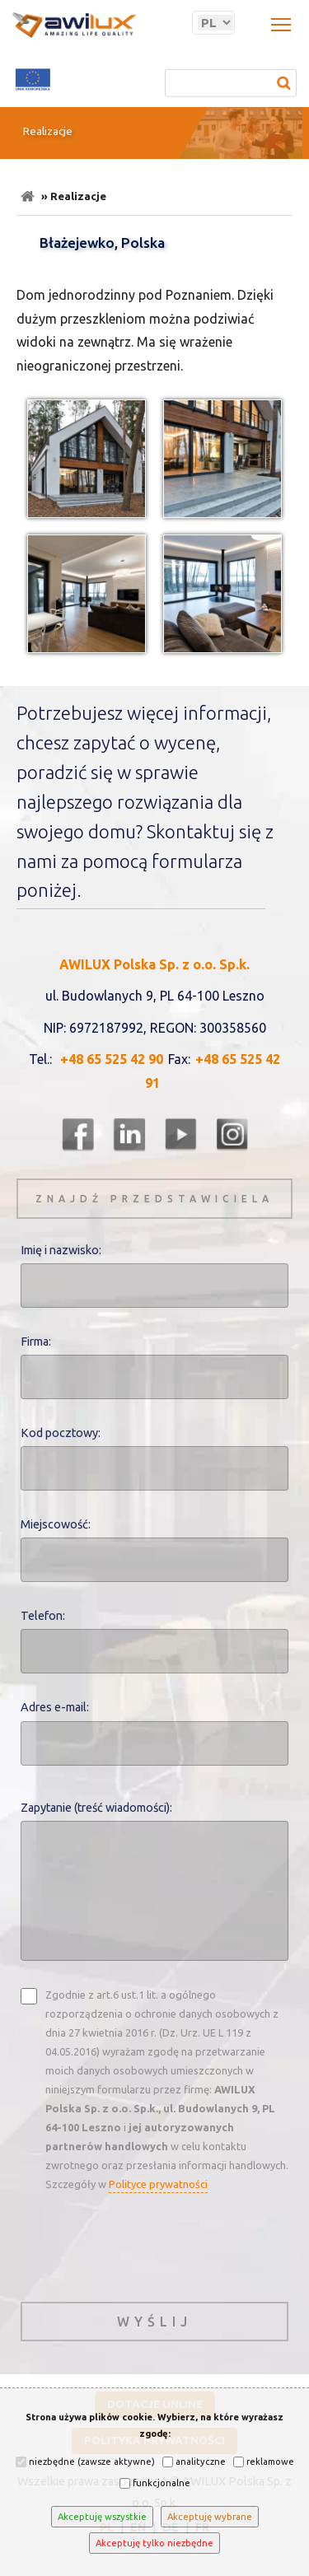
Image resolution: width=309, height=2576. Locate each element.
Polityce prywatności (158, 2184)
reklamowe (263, 2462)
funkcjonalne (154, 2483)
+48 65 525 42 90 (111, 1059)
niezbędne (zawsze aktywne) (85, 2462)
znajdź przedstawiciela (154, 1198)
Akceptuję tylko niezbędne (154, 2543)
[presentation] (146, 2245)
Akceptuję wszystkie (102, 2517)
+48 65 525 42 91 (213, 1071)
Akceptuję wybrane (209, 2517)
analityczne (194, 2462)
